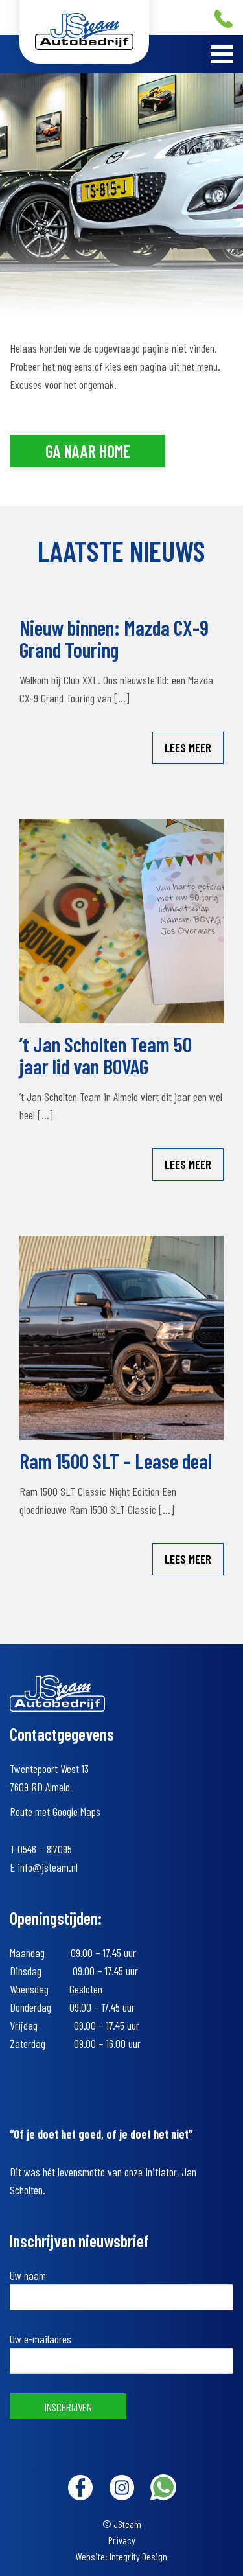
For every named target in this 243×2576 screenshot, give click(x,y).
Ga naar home (87, 451)
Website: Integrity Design (121, 2556)
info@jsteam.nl (47, 1867)
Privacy (121, 2540)
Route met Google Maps (55, 1811)
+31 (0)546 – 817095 (223, 19)
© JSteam (121, 2524)
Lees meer (188, 747)
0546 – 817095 (44, 1849)
